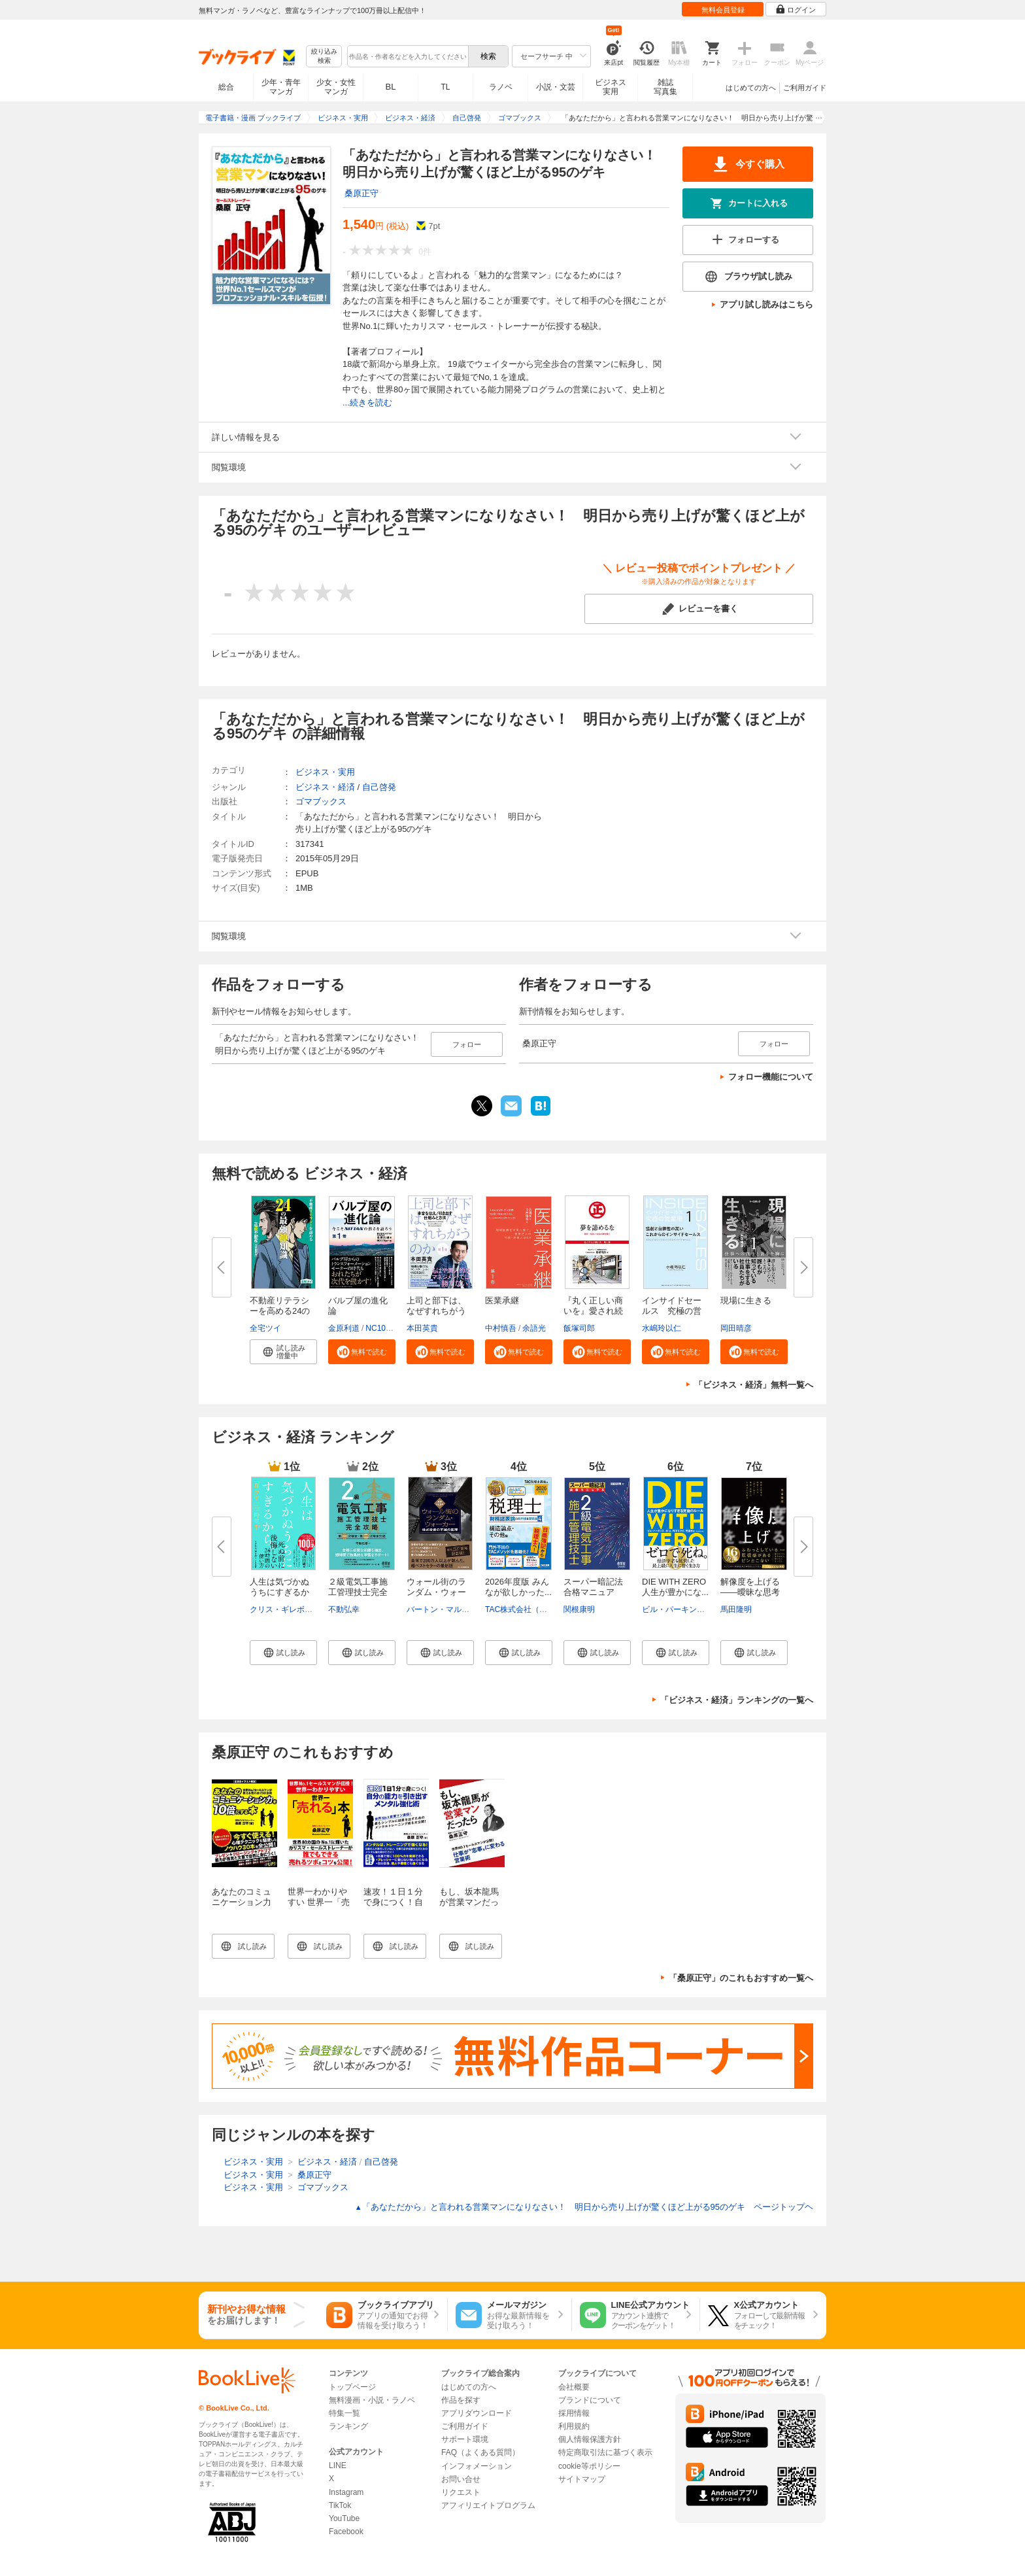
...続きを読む (367, 402)
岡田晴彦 (736, 1328)
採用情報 (574, 2413)
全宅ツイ (265, 1328)
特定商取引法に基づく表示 (605, 2452)
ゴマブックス (320, 801)
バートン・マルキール (446, 1609)
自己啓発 (379, 787)
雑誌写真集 (665, 87)
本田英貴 (422, 1328)
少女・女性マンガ (336, 87)
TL (445, 87)
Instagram (346, 2492)
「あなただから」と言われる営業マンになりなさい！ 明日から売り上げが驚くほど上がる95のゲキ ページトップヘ (584, 2207)
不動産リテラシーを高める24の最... (280, 1311)
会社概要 (574, 2387)
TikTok (340, 2505)
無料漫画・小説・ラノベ (372, 2400)
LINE (337, 2465)
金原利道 (344, 1328)
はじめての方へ (751, 88)
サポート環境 (464, 2439)
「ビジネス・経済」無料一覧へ (753, 1385)
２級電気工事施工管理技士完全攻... (358, 1592)
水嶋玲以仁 (661, 1328)
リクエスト (460, 2492)
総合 (226, 87)
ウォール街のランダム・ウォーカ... (436, 1592)
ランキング (348, 2426)
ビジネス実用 (610, 87)
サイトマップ (581, 2479)
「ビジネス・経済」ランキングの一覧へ (736, 1700)
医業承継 (502, 1300)
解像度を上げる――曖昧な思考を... (750, 1592)
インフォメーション (476, 2466)
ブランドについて (589, 2400)
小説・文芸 (555, 87)
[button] (283, 1351)
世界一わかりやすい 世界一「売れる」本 (319, 1902)
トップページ (352, 2387)
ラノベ (500, 87)
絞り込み (324, 56)
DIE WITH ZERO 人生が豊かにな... (678, 1587)
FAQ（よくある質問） (480, 2452)
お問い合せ (460, 2479)
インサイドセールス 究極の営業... (671, 1311)
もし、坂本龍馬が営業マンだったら (469, 1902)
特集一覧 (344, 2413)
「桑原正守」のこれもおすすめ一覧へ (741, 1978)
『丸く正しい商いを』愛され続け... (593, 1311)
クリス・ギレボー (281, 1609)
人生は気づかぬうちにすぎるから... (279, 1592)
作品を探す (460, 2400)
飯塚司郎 (579, 1328)
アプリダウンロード (476, 2413)
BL (391, 87)
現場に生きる (745, 1300)
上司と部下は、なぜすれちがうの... (436, 1311)
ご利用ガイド (804, 88)
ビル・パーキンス (673, 1609)
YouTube (344, 2518)
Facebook (346, 2531)
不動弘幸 (344, 1609)
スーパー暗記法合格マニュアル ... (593, 1592)
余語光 (534, 1328)
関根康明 (579, 1609)
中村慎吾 (500, 1328)
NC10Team (385, 1328)
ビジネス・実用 (325, 772)
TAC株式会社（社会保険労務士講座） (551, 1609)
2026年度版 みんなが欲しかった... (518, 1587)
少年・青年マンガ (281, 87)
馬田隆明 (736, 1609)
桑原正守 (361, 193)
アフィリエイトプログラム (488, 2505)
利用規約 (574, 2426)
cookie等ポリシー (589, 2466)
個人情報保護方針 (589, 2439)
